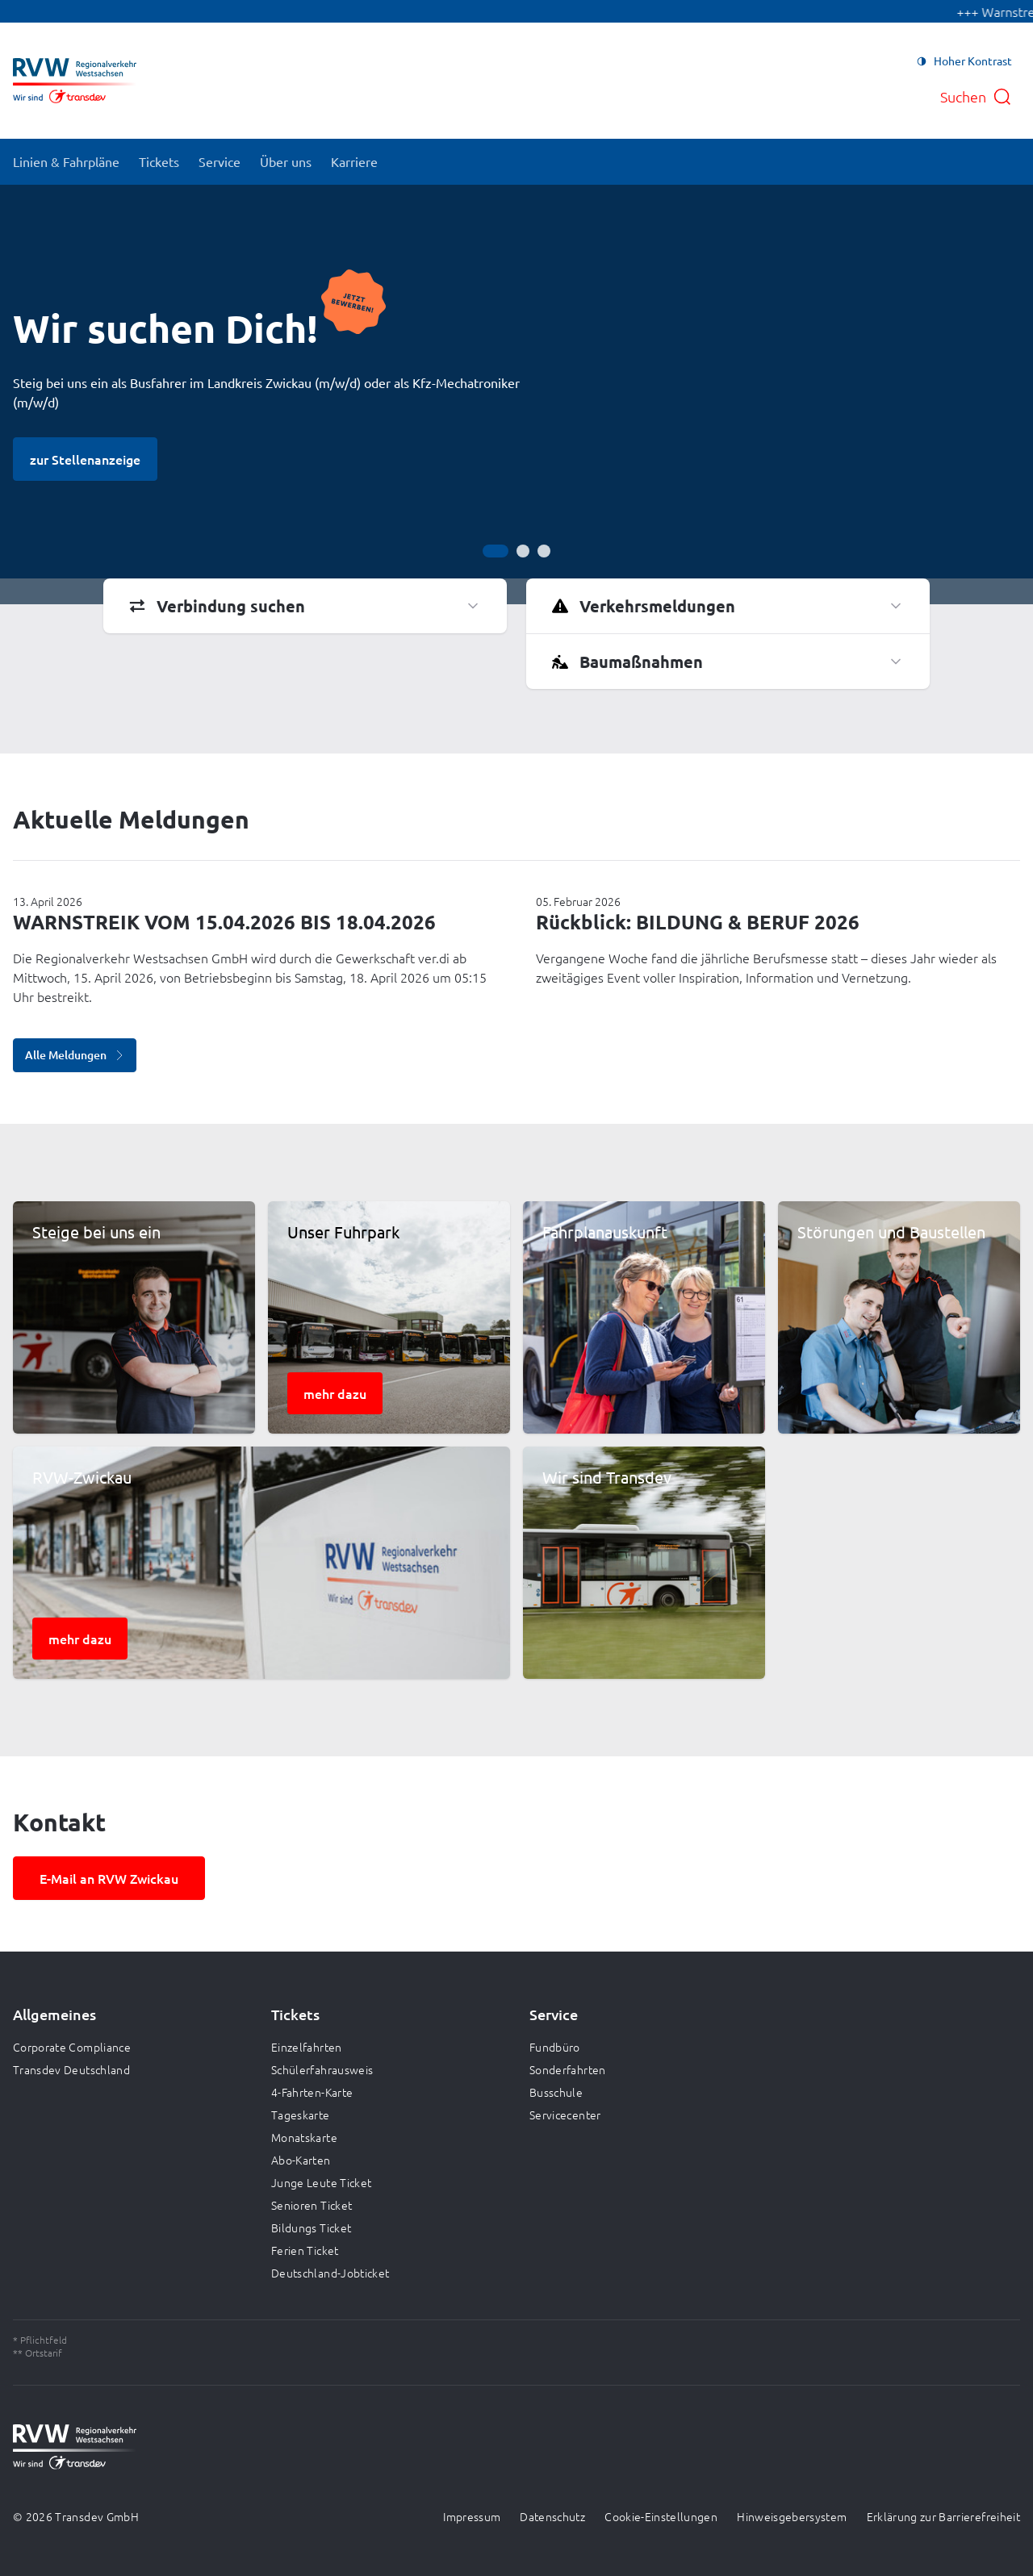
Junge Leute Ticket (321, 2182)
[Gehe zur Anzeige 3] (543, 551)
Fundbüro (554, 2047)
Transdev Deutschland (71, 2069)
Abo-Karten (301, 2160)
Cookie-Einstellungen (660, 2516)
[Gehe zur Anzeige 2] (522, 551)
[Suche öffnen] (976, 97)
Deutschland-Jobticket (330, 2273)
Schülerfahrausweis (322, 2069)
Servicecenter (565, 2114)
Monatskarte (304, 2137)
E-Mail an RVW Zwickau (109, 1878)
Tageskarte (300, 2114)
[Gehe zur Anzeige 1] (495, 551)
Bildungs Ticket (311, 2227)
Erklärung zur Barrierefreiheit (944, 2516)
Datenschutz (552, 2516)
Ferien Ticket (305, 2250)
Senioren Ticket (311, 2205)
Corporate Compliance (72, 2047)
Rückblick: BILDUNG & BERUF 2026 (697, 921)
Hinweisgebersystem (792, 2516)
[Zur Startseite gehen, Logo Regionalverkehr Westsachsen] (74, 80)
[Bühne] (516, 394)
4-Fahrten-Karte (312, 2092)
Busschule (556, 2092)
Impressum (471, 2516)
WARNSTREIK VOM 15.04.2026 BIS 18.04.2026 (224, 921)
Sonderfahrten (567, 2069)
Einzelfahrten (306, 2047)
